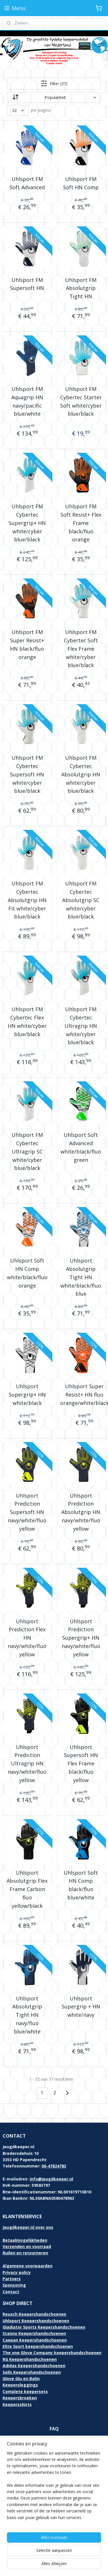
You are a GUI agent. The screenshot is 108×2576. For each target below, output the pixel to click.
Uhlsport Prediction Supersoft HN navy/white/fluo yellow (27, 1512)
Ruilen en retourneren (25, 2253)
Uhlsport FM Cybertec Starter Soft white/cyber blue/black (81, 401)
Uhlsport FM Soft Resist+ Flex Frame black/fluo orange (80, 523)
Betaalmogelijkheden (25, 2240)
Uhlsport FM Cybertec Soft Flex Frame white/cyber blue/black (81, 649)
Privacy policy (17, 2272)
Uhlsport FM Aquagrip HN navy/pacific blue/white (27, 401)
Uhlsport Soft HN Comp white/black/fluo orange (27, 1273)
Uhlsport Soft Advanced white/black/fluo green (80, 1147)
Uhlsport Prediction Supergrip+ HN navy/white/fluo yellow (81, 1638)
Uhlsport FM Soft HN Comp (81, 183)
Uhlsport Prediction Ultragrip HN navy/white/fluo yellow (27, 1763)
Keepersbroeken (20, 2398)
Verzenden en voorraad (27, 2246)
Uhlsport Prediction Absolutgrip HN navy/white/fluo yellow (80, 1512)
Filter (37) (54, 83)
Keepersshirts (17, 2404)
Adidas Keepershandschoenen (34, 2365)
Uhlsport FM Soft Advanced (27, 183)
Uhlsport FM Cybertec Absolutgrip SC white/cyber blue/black (80, 900)
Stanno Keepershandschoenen (34, 2333)
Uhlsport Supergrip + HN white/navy (81, 2007)
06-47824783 (53, 2166)
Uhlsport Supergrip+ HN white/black (27, 1394)
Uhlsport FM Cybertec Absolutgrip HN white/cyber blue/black (80, 774)
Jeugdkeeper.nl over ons (28, 2227)
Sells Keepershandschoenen (32, 2372)
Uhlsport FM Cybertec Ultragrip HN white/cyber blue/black (81, 1026)
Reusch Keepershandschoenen (34, 2314)
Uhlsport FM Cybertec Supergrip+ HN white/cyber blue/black (27, 523)
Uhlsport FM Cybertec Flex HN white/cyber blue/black (27, 1021)
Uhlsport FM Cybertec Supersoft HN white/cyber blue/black (27, 774)
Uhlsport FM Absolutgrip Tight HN (80, 288)
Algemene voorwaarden (27, 2265)
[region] (54, 2487)
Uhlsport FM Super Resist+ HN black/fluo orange (27, 644)
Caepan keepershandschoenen (35, 2340)
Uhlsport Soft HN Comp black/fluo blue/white (81, 1885)
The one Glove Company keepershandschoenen (52, 2352)
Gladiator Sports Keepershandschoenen (44, 2327)
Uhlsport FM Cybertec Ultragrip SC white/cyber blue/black (27, 1151)
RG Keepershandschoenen (30, 2359)
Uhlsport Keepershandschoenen (36, 2320)
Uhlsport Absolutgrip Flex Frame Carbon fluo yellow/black (27, 1889)
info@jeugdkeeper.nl (51, 2179)
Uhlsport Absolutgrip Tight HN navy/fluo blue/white (27, 2015)
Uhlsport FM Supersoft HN (27, 284)
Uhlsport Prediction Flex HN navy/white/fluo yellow (27, 1638)
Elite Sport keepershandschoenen (38, 2346)
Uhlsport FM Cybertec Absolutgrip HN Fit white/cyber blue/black (27, 900)
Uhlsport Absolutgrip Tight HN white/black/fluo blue (80, 1277)
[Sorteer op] (54, 97)
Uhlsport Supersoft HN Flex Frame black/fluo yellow (81, 1763)
